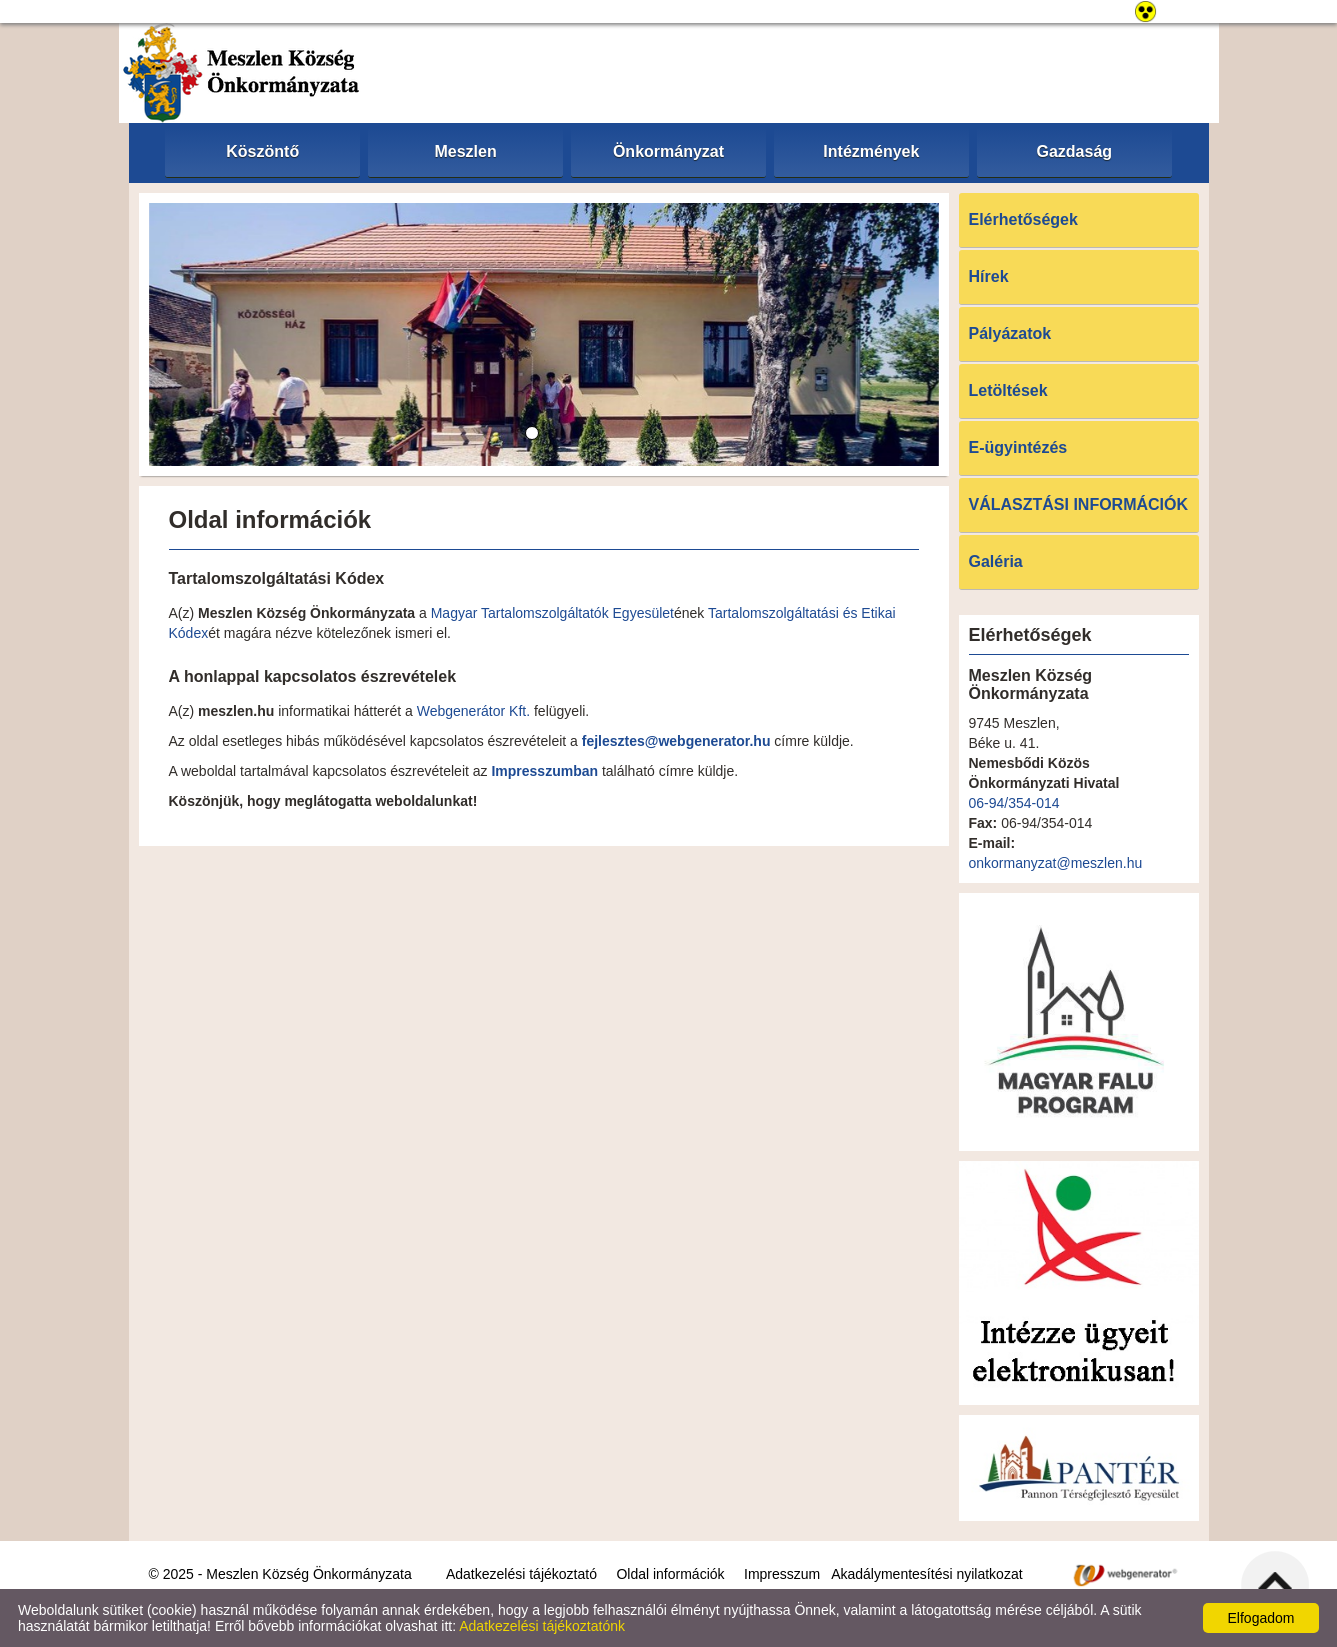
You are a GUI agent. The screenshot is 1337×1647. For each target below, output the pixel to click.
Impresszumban (544, 771)
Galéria (996, 561)
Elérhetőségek (1023, 219)
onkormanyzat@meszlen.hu (1056, 863)
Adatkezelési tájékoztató (521, 1574)
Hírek (989, 276)
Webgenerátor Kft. (473, 711)
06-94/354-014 (1014, 803)
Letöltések (1008, 390)
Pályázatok (1010, 333)
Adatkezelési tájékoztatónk (542, 1626)
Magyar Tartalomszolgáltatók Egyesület (552, 613)
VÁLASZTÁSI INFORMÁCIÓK (1079, 504)
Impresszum (782, 1574)
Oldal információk (670, 1574)
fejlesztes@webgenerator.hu (676, 741)
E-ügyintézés (1018, 447)
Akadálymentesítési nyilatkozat (926, 1574)
